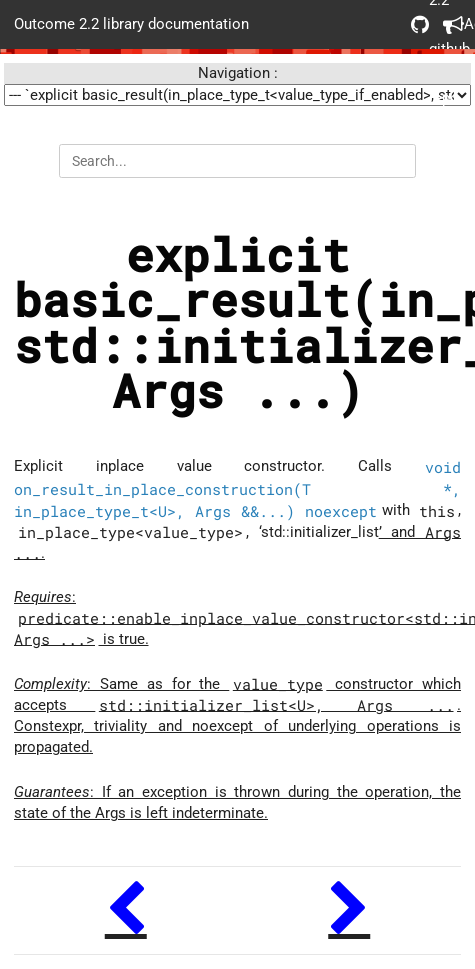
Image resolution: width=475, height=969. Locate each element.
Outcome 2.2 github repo (420, 24)
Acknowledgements (452, 24)
